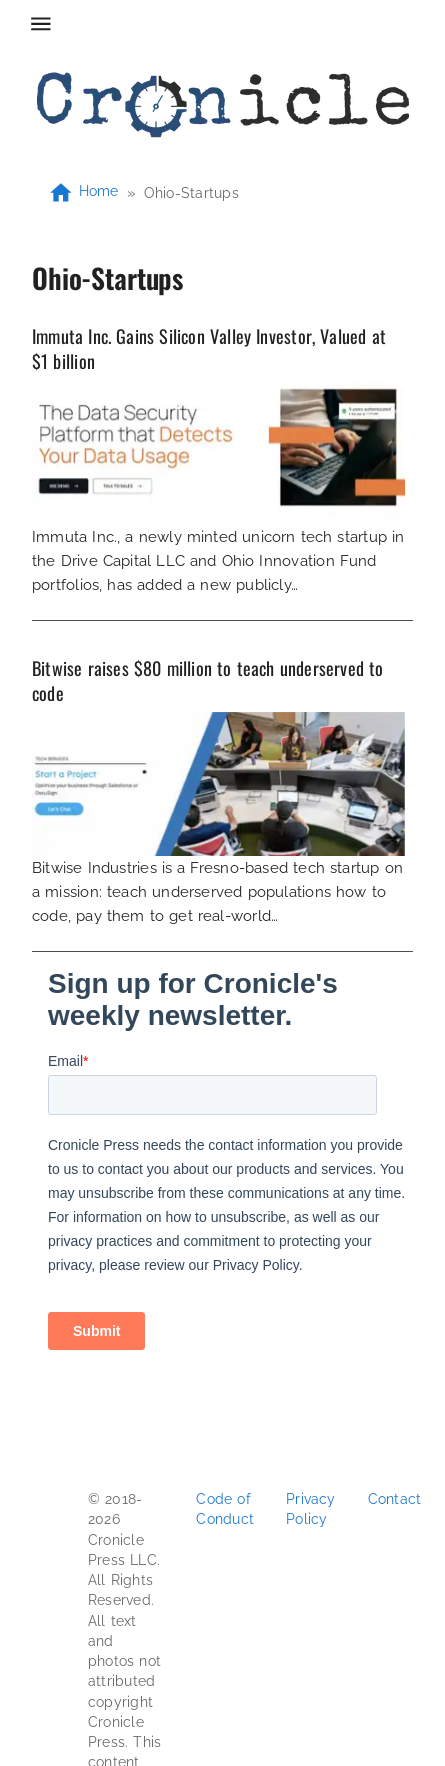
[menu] (41, 24)
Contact (395, 1499)
